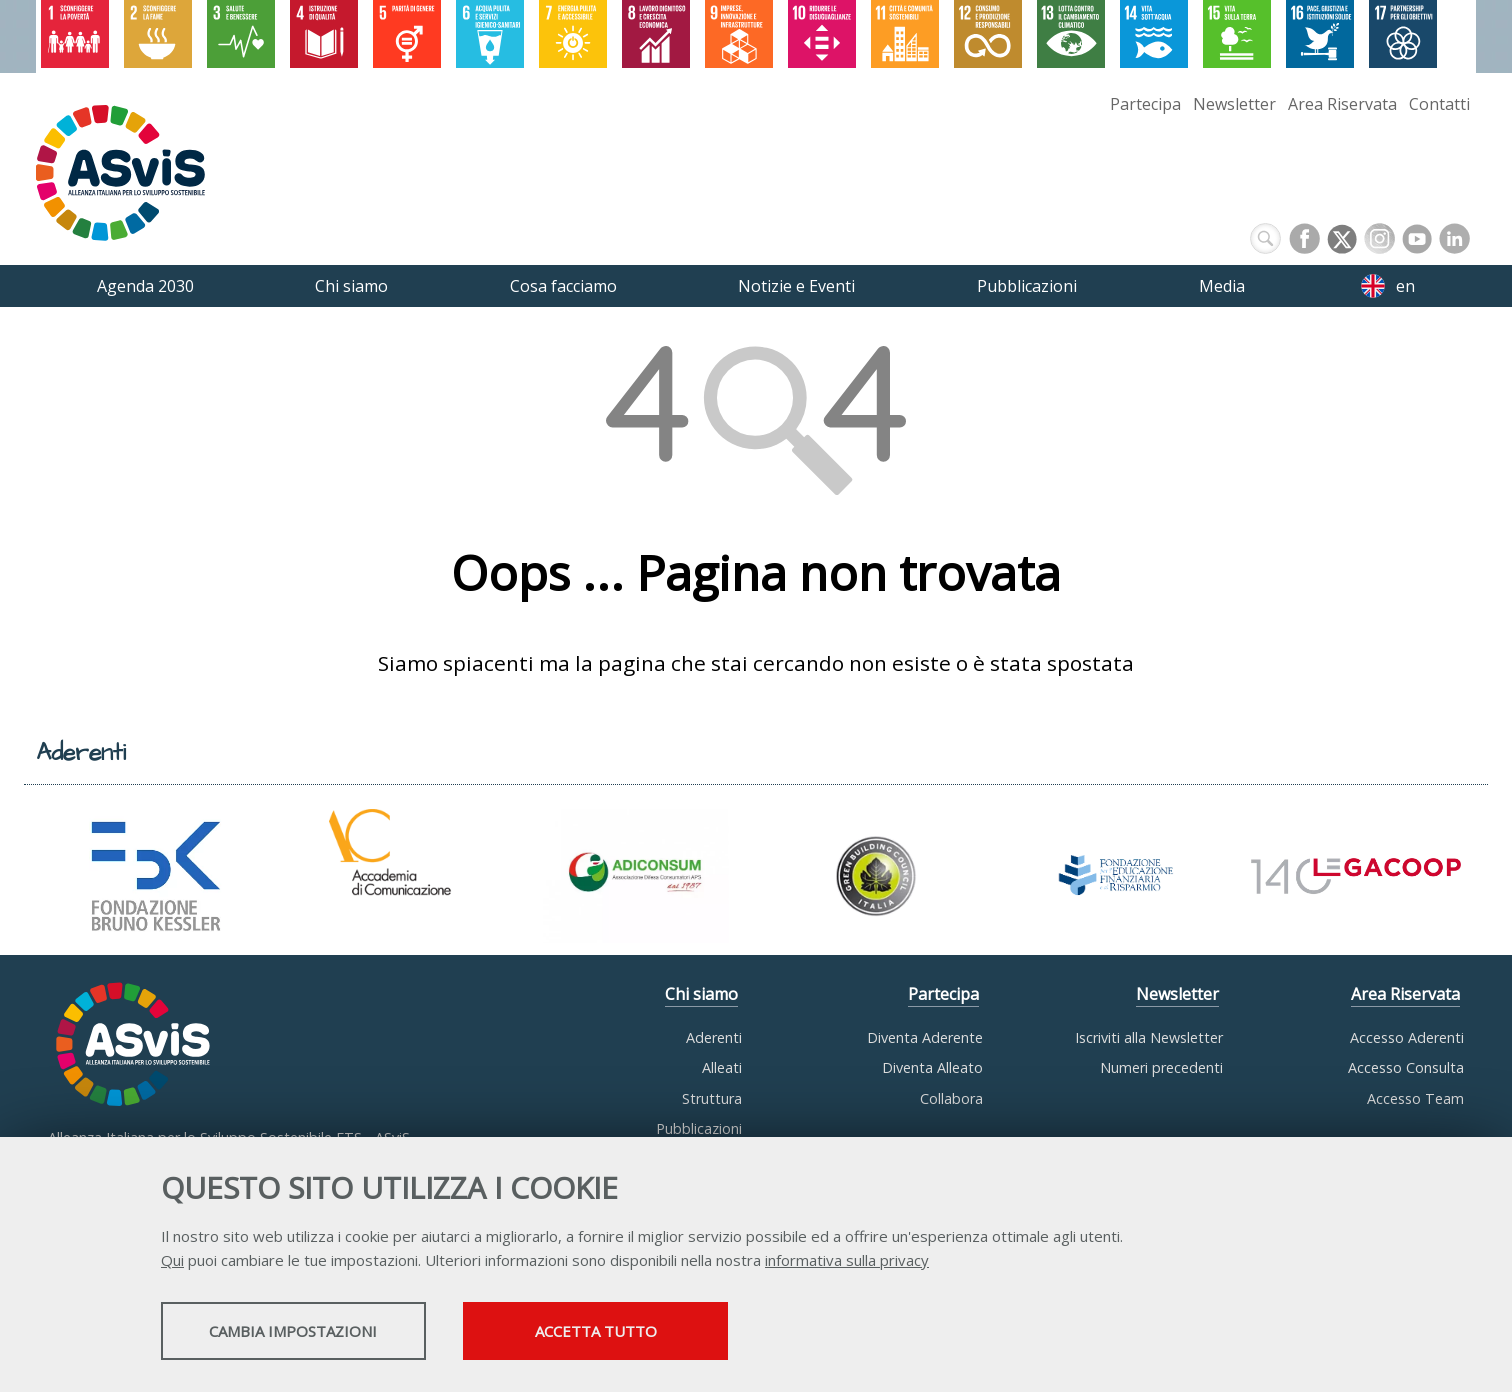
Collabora (951, 1098)
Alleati (722, 1067)
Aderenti (714, 1037)
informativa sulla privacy (847, 1262)
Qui (172, 1262)
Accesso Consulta (1406, 1067)
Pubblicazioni (699, 1128)
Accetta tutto (679, 1333)
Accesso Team (1415, 1098)
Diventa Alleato (932, 1067)
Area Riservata (1342, 104)
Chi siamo (701, 994)
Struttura (712, 1098)
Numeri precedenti (1161, 1067)
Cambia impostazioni (319, 1333)
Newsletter (1234, 104)
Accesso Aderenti (1407, 1037)
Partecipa (1145, 104)
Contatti (1439, 104)
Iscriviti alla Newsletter (1149, 1037)
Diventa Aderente (925, 1037)
